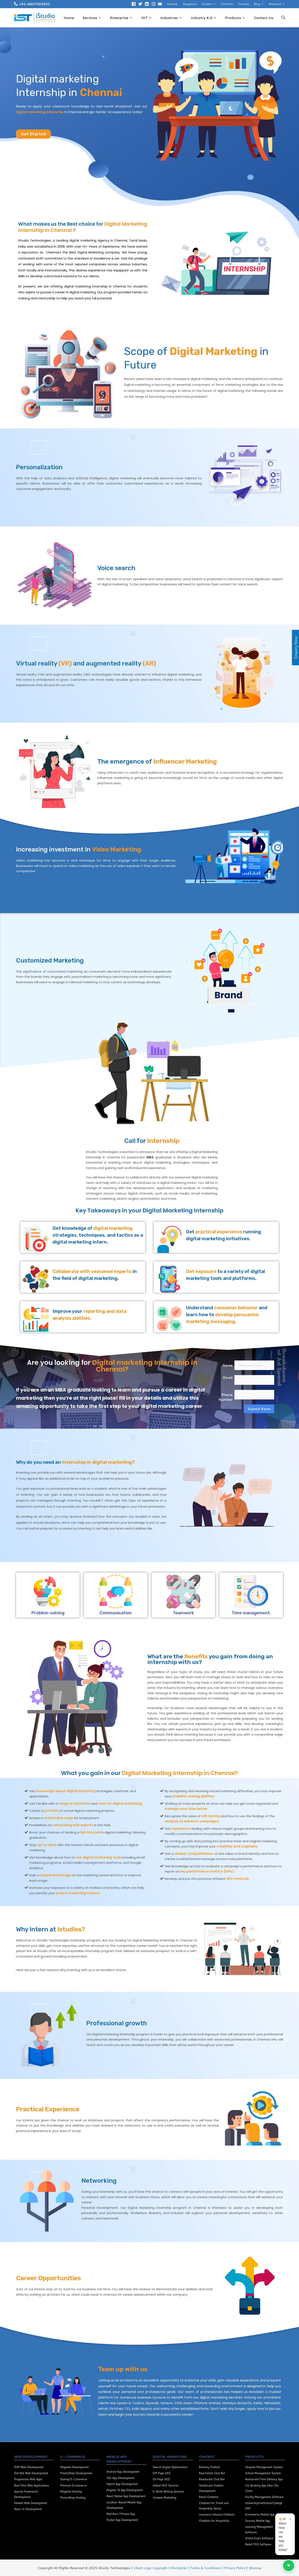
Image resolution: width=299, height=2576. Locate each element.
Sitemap (255, 2567)
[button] (33, 134)
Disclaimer (179, 2567)
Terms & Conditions (205, 2567)
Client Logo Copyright (151, 2567)
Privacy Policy (234, 2567)
